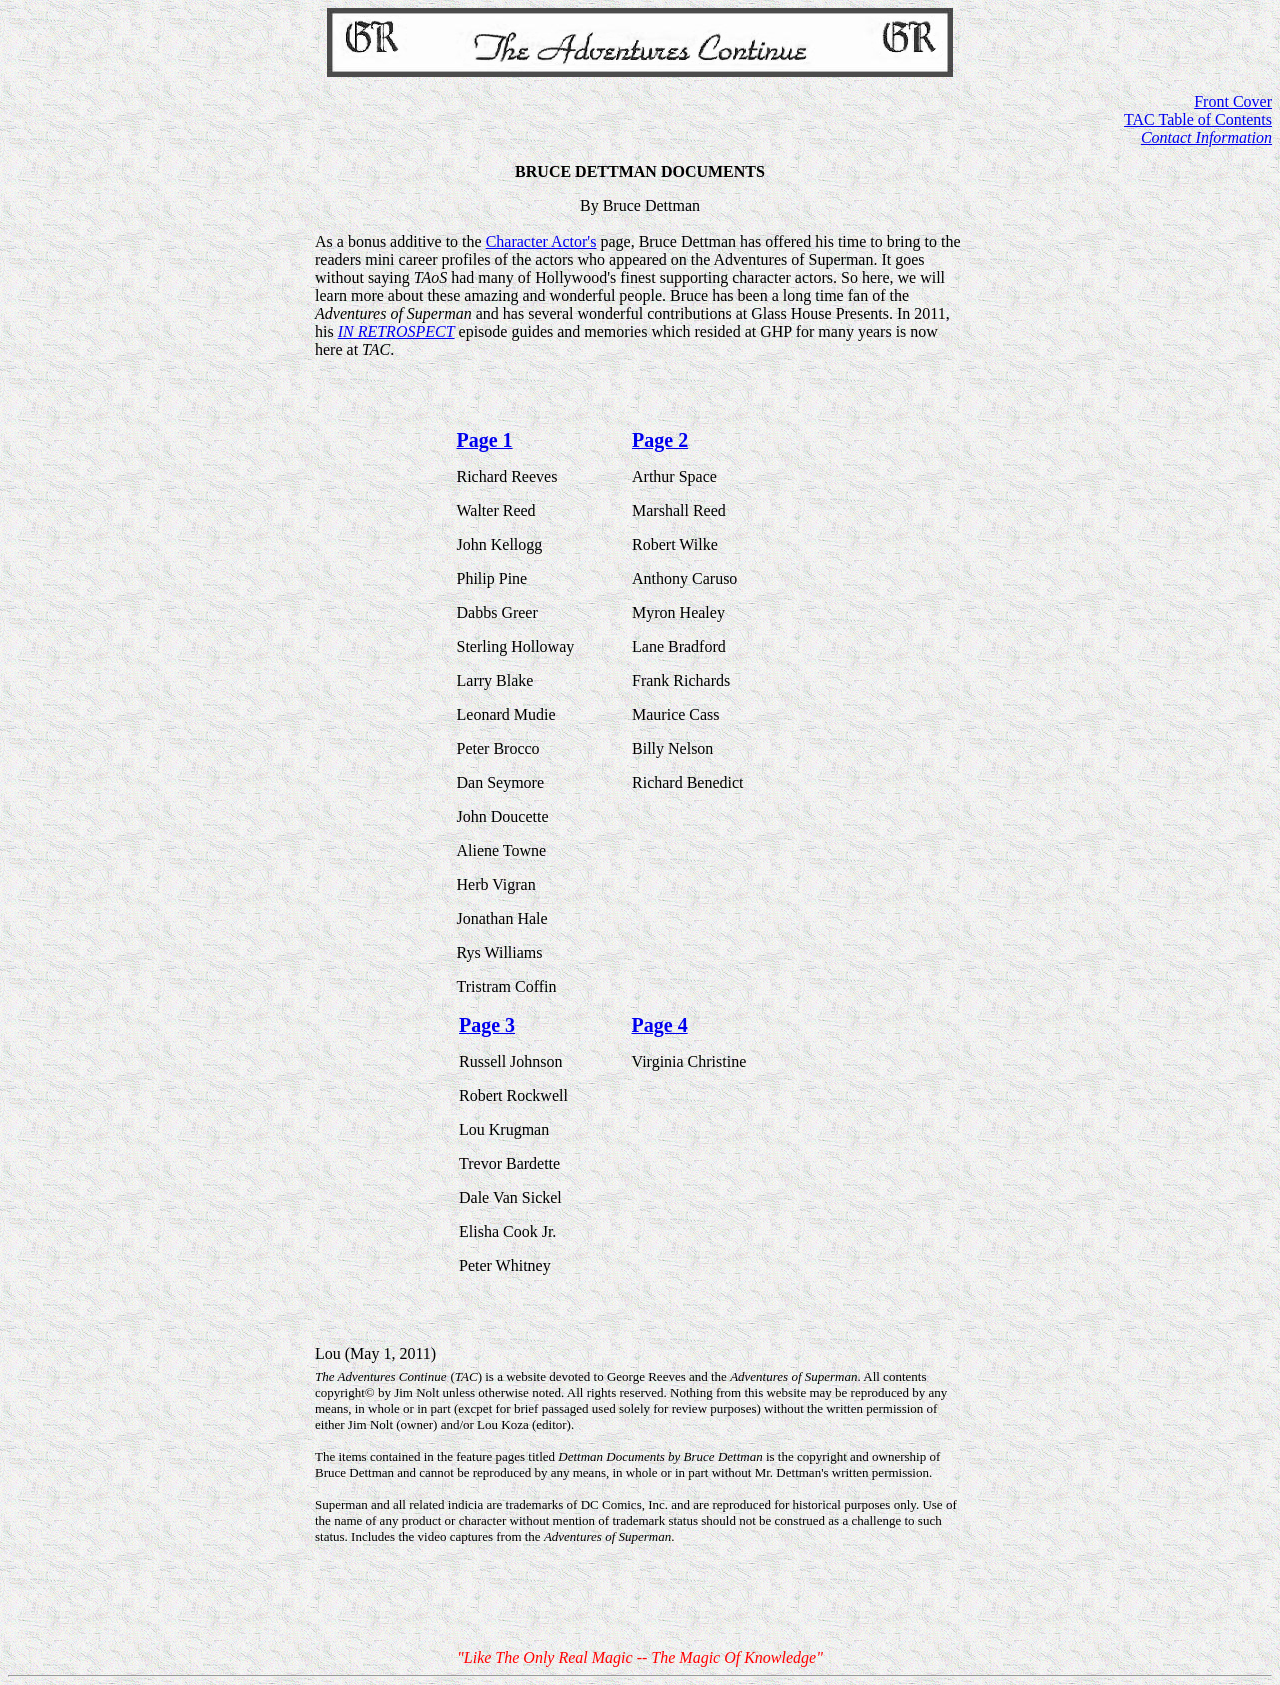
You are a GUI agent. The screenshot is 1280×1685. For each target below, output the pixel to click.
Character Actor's (541, 241)
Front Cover (1233, 101)
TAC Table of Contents (1198, 119)
